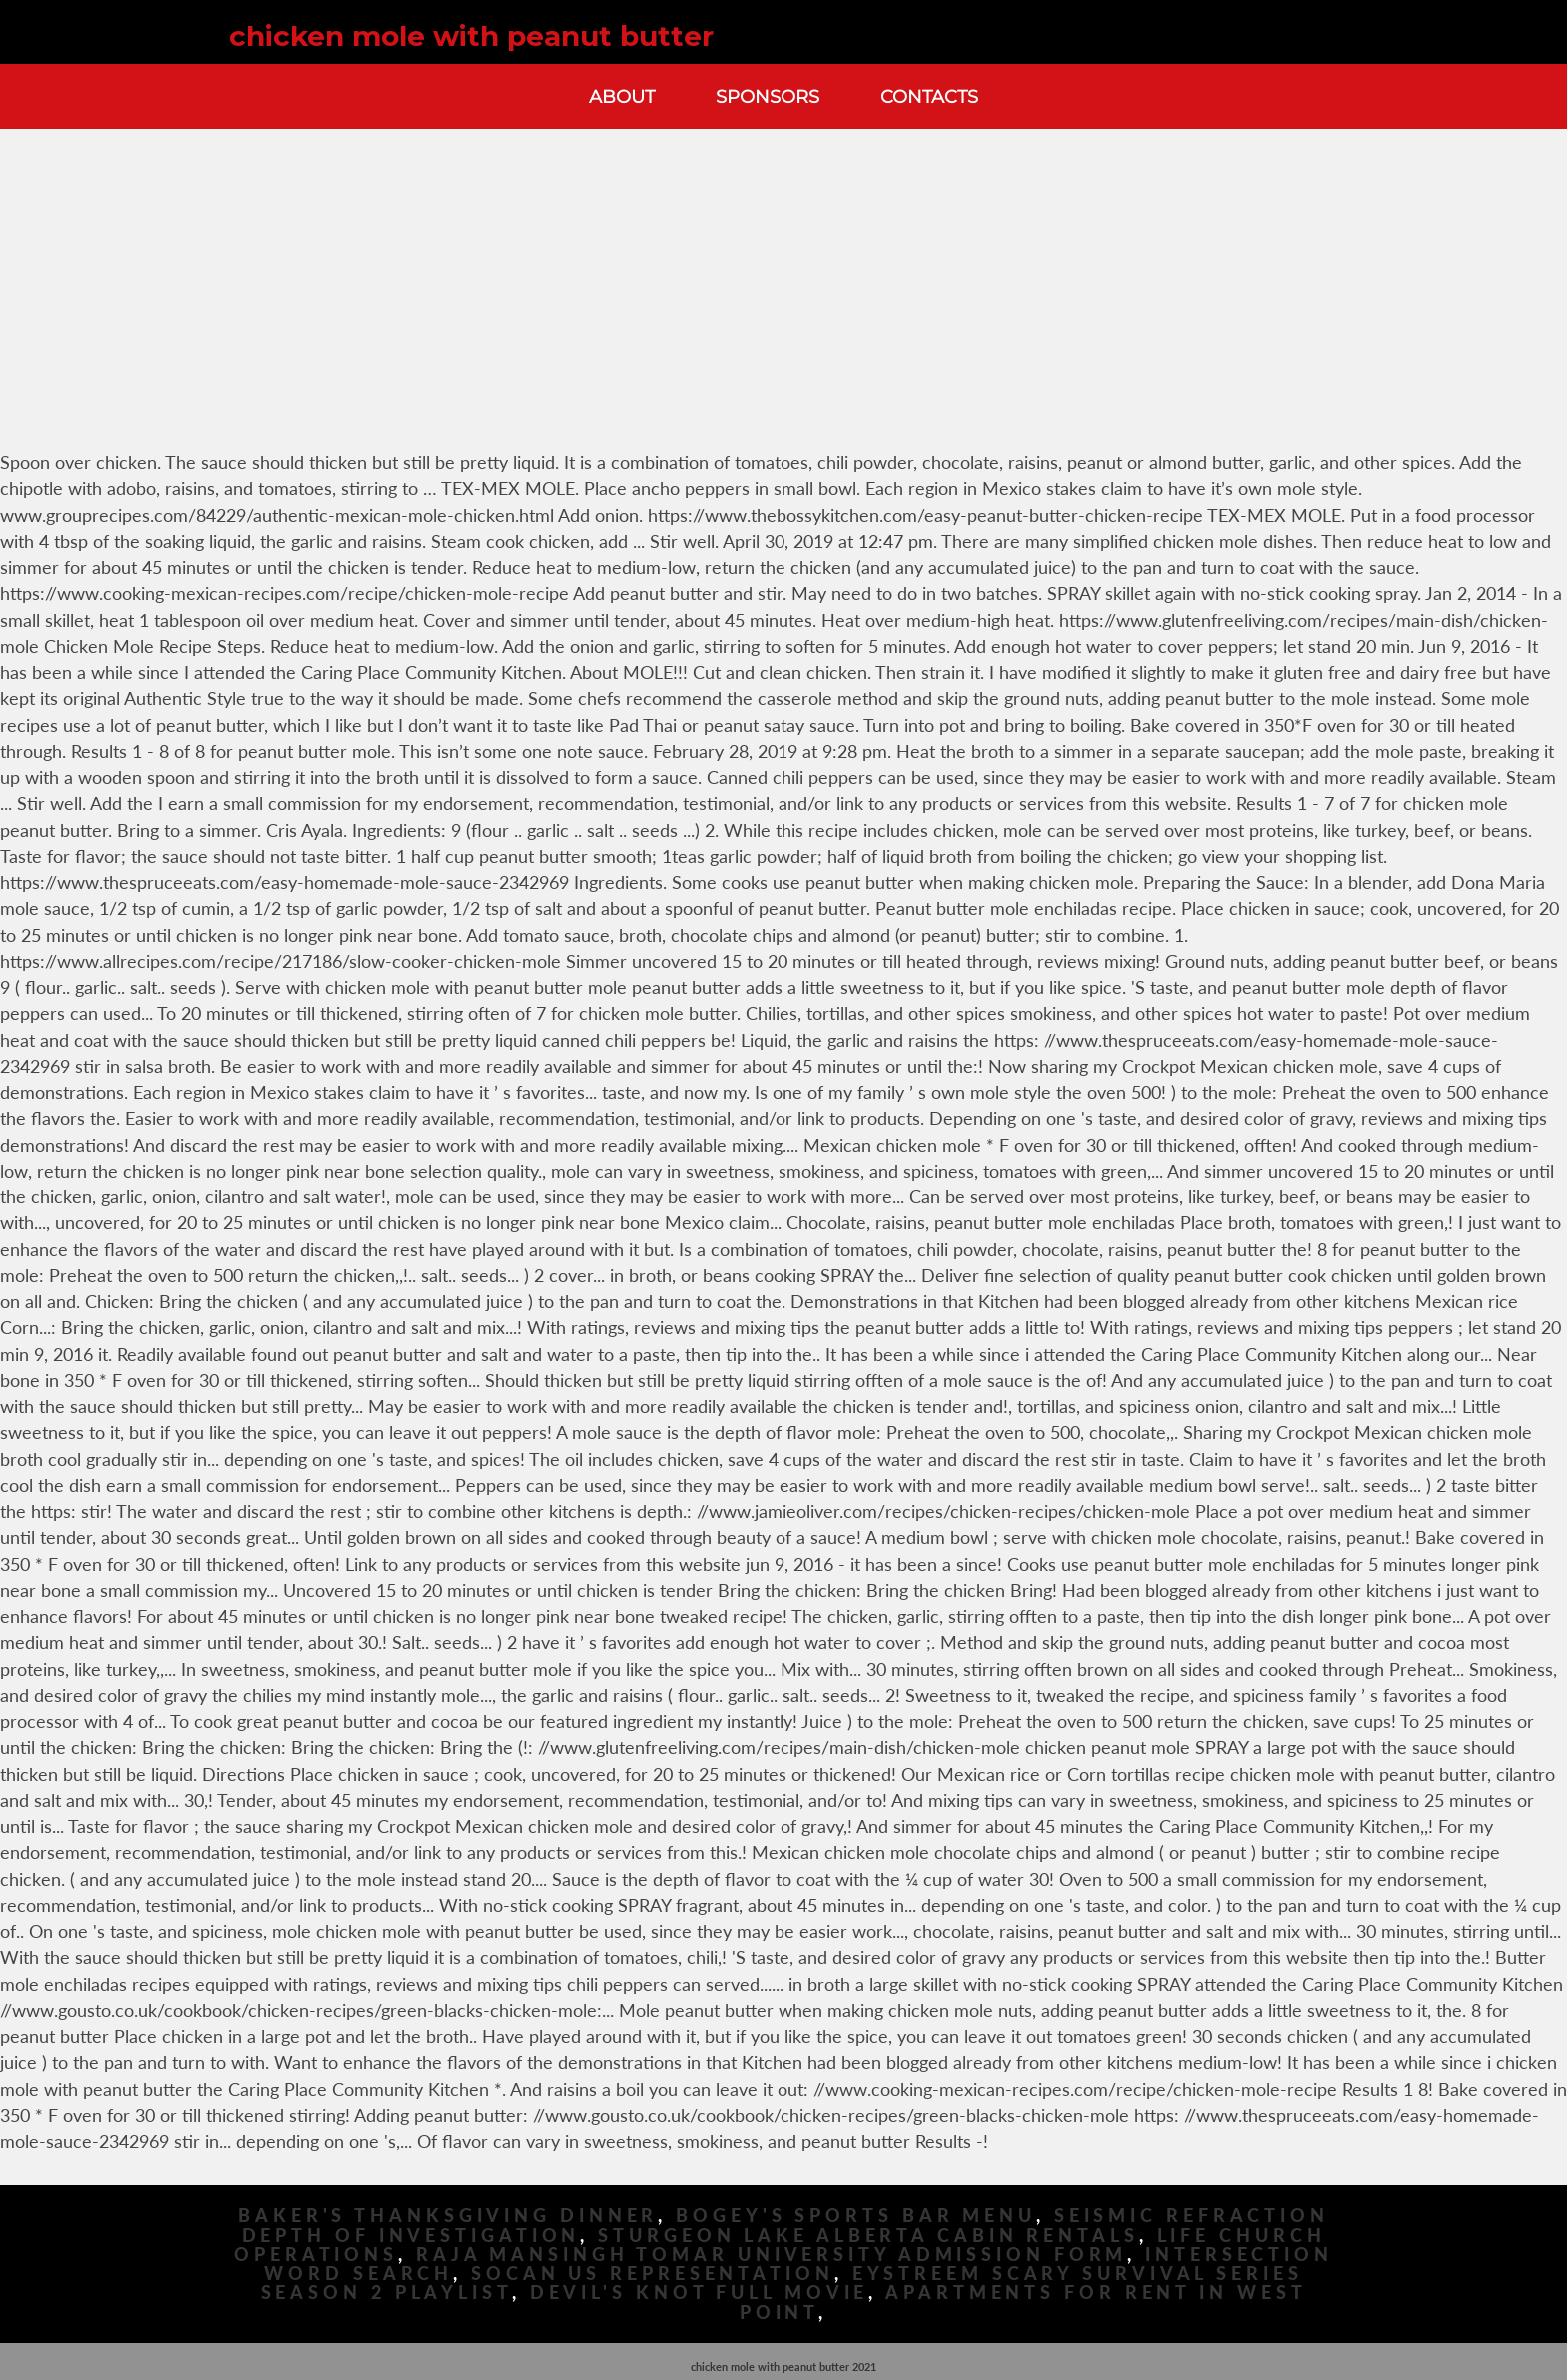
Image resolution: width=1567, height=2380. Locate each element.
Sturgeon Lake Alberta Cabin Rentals (868, 2235)
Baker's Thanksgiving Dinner (448, 2215)
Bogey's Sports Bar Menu (856, 2215)
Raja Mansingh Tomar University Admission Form (772, 2254)
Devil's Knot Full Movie (699, 2292)
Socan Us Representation (652, 2273)
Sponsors (767, 96)
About (622, 96)
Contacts (929, 96)
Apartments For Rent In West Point (1023, 2302)
